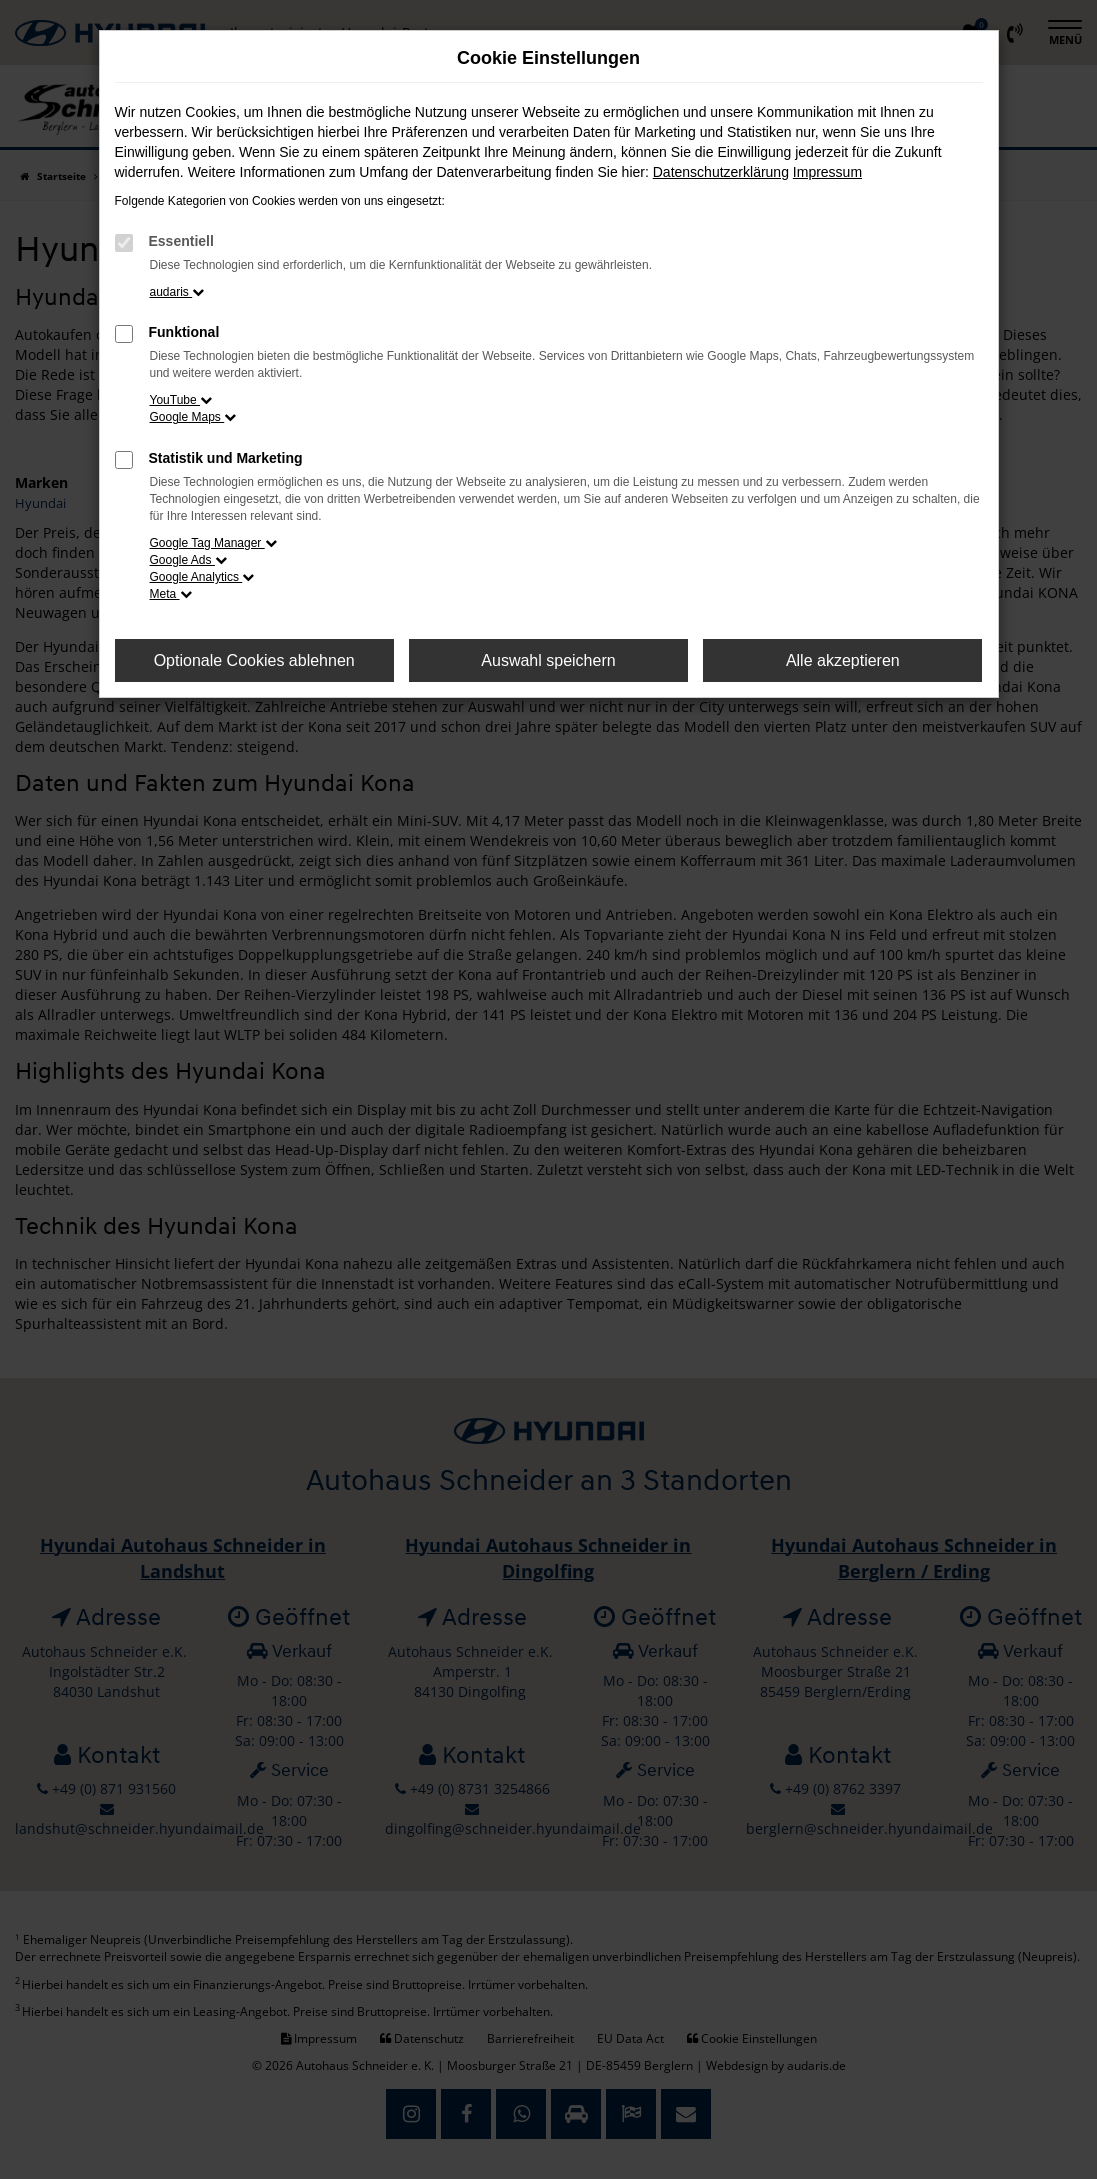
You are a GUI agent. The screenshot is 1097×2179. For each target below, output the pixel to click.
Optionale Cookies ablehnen (254, 660)
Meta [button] (171, 594)
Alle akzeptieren (843, 660)
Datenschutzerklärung (721, 172)
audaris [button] (177, 292)
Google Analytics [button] (202, 577)
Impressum (827, 172)
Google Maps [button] (193, 417)
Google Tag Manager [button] (213, 543)
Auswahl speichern (548, 660)
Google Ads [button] (188, 560)
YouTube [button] (181, 400)
